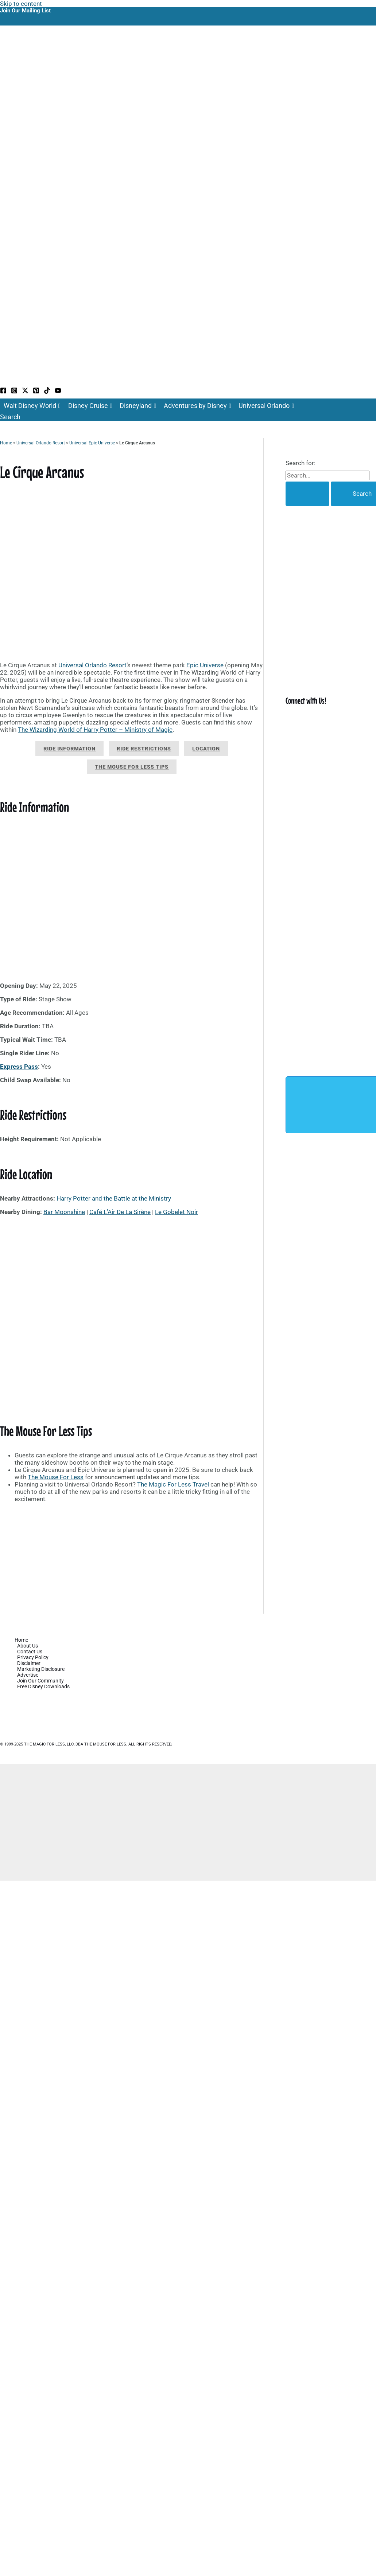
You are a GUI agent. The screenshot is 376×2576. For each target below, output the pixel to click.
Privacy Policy (33, 1657)
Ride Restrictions (144, 748)
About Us (27, 1646)
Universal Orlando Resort (40, 442)
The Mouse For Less (56, 1477)
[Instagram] (14, 391)
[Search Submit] (307, 494)
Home (6, 442)
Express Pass (19, 1066)
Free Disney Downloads (43, 1686)
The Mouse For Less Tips (131, 767)
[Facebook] (3, 391)
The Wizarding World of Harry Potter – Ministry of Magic (95, 729)
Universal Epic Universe (92, 442)
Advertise (27, 1675)
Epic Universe (205, 665)
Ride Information (69, 748)
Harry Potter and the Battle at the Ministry (114, 1198)
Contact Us (29, 1651)
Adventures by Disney (198, 405)
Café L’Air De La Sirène (120, 1212)
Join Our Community (40, 1681)
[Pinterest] (36, 391)
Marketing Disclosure (41, 1669)
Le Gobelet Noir (176, 1212)
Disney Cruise (90, 405)
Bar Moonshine (64, 1212)
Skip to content (21, 3)
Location (206, 748)
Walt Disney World (32, 405)
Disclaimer (28, 1663)
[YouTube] (58, 391)
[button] (10, 417)
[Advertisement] (131, 1560)
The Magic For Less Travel (173, 1484)
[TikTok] (47, 391)
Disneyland (138, 405)
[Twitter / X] (25, 391)
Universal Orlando (266, 405)
